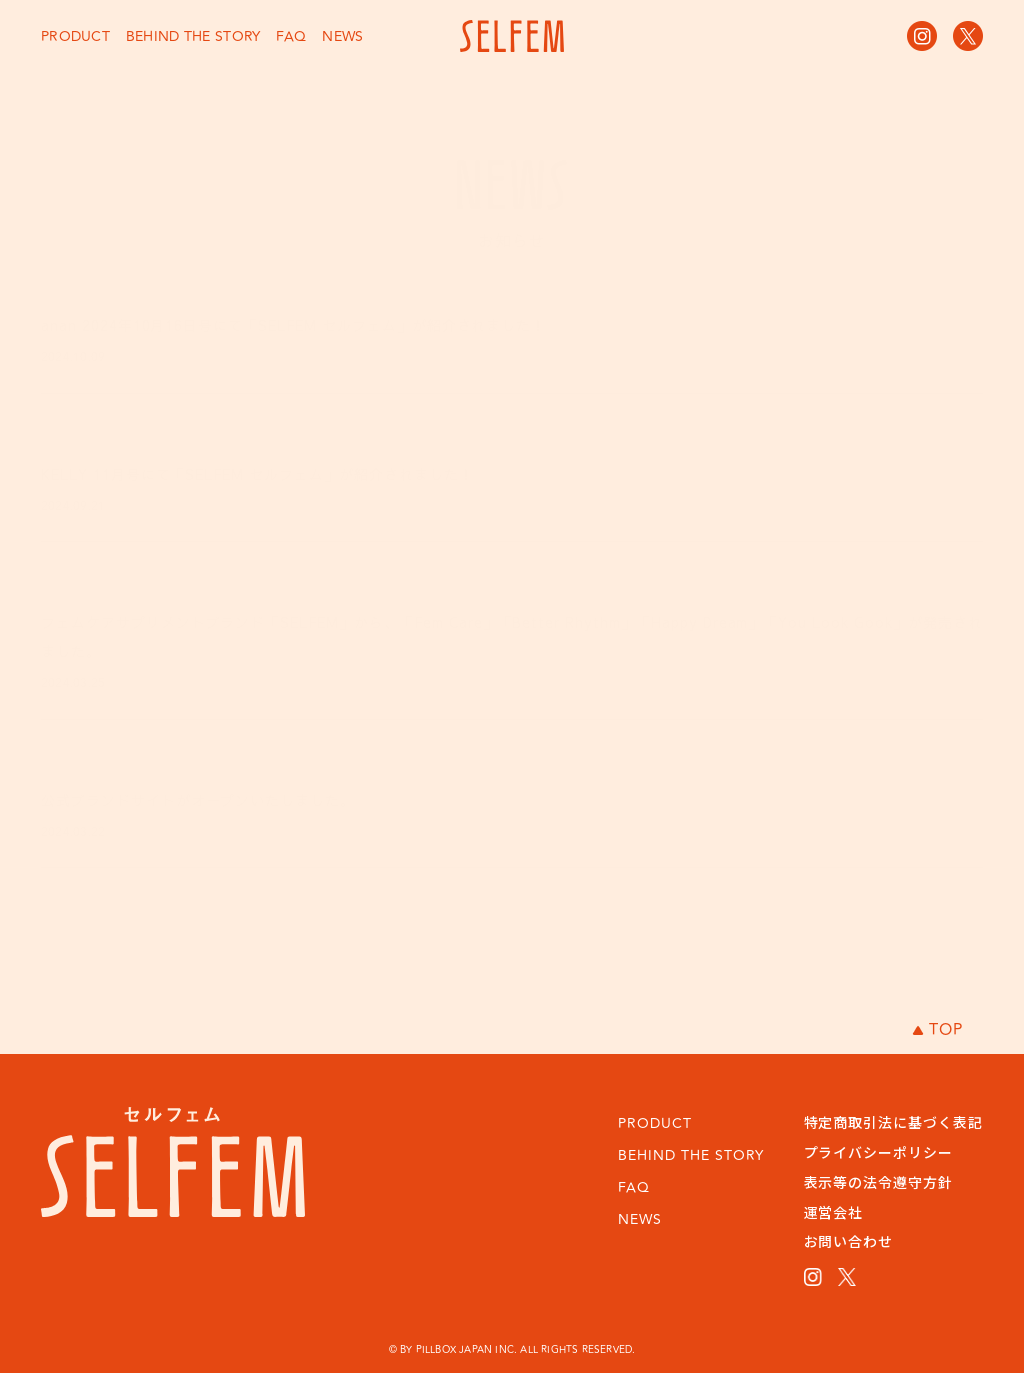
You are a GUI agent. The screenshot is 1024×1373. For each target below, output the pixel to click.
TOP (937, 1030)
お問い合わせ (849, 1241)
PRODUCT (75, 36)
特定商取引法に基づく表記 (894, 1122)
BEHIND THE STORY (193, 36)
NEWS (342, 36)
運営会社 (834, 1212)
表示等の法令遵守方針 (879, 1182)
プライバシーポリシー (879, 1152)
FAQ (291, 36)
